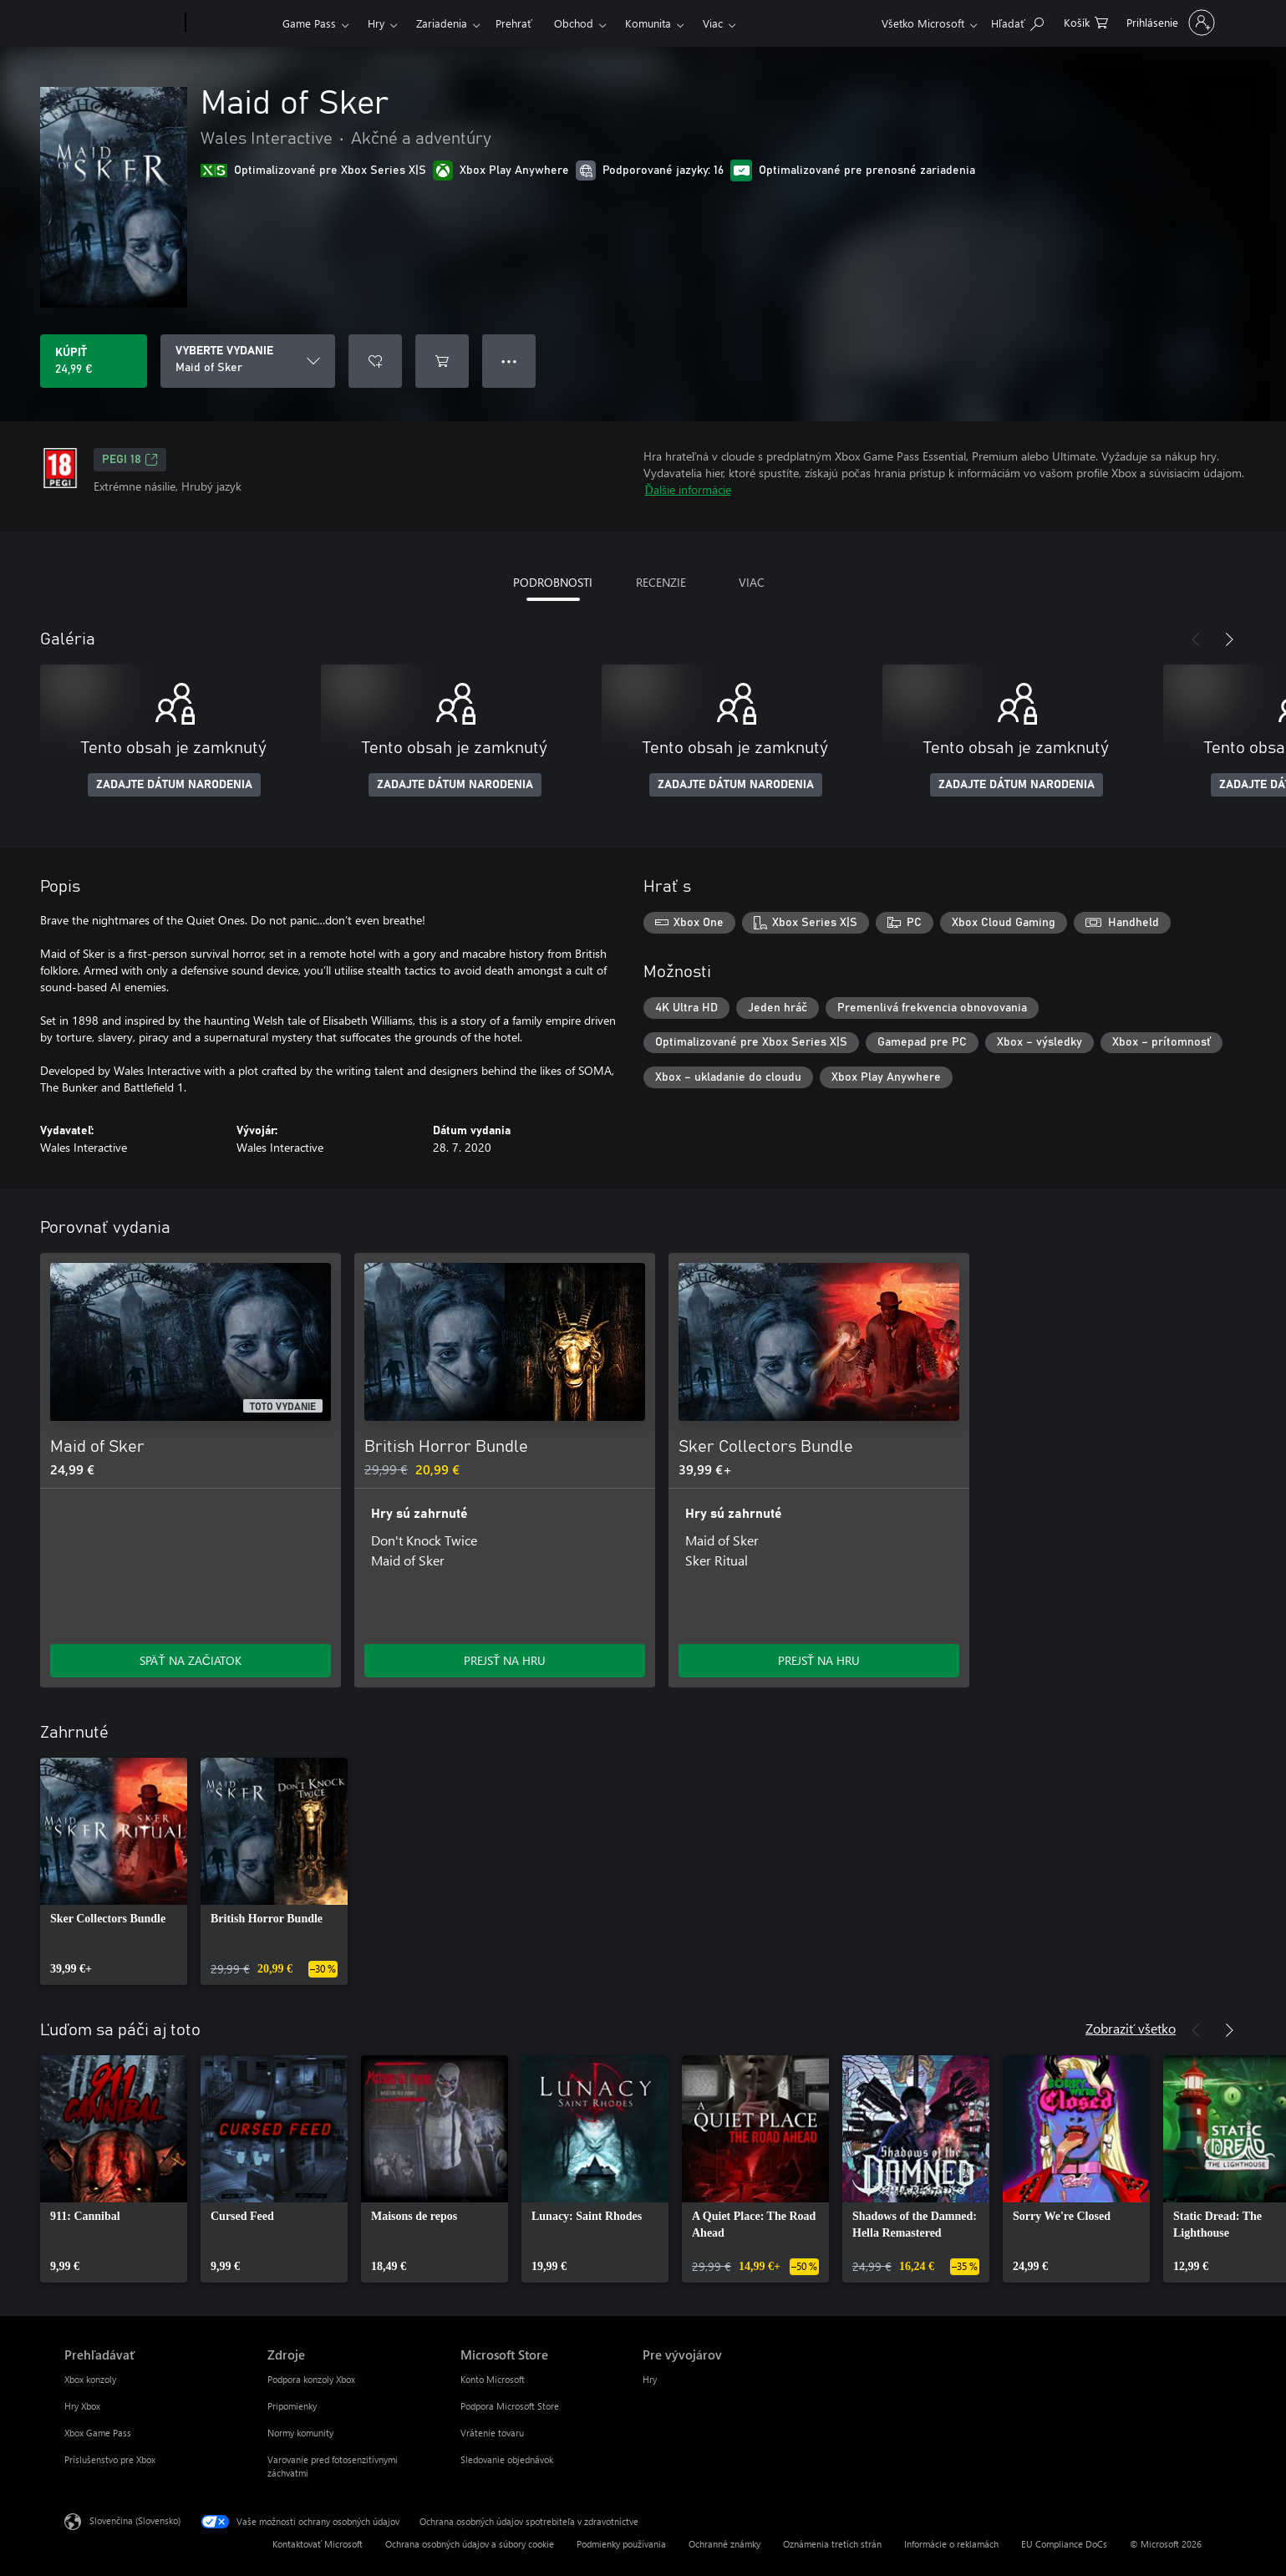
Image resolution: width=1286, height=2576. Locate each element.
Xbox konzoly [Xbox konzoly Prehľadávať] (90, 2379)
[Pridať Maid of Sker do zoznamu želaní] (375, 361)
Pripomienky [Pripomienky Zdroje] (292, 2405)
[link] (113, 1871)
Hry (376, 23)
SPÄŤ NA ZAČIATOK (190, 1660)
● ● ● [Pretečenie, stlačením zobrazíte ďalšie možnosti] (509, 360)
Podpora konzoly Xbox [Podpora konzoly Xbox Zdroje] (311, 2379)
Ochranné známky (724, 2543)
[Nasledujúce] (1229, 639)
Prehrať (514, 23)
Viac (713, 23)
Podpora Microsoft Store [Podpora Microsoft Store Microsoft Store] (509, 2405)
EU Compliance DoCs (1064, 2543)
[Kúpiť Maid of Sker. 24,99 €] (93, 361)
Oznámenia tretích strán (832, 2543)
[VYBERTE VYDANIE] (247, 361)
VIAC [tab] (752, 582)
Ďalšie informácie (688, 489)
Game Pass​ (309, 23)
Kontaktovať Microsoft (317, 2543)
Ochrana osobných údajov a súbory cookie (469, 2543)
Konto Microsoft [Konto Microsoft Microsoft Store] (492, 2379)
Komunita (648, 23)
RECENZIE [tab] (661, 582)
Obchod (573, 23)
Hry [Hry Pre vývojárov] (650, 2379)
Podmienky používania (621, 2543)
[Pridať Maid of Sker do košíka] (442, 361)
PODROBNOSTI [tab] (552, 582)
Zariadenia (441, 23)
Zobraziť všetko (1130, 2028)
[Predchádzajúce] (1195, 639)
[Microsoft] (121, 23)
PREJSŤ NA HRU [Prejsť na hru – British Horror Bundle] (505, 1660)
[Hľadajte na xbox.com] (1017, 21)
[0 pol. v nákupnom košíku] (1086, 21)
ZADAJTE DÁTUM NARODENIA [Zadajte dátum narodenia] (174, 785)
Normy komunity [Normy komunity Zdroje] (300, 2432)
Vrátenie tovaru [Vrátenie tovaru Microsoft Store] (492, 2432)
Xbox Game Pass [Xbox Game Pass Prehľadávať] (97, 2432)
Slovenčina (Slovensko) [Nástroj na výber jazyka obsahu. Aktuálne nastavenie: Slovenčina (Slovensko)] (134, 2520)
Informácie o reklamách (951, 2543)
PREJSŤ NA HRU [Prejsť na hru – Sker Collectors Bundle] (819, 1660)
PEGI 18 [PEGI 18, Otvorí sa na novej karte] (130, 459)
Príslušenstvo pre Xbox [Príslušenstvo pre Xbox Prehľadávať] (109, 2459)
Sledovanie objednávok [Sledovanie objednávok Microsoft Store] (506, 2459)
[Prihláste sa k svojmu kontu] (1169, 23)
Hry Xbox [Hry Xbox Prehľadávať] (82, 2405)
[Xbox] (232, 23)
